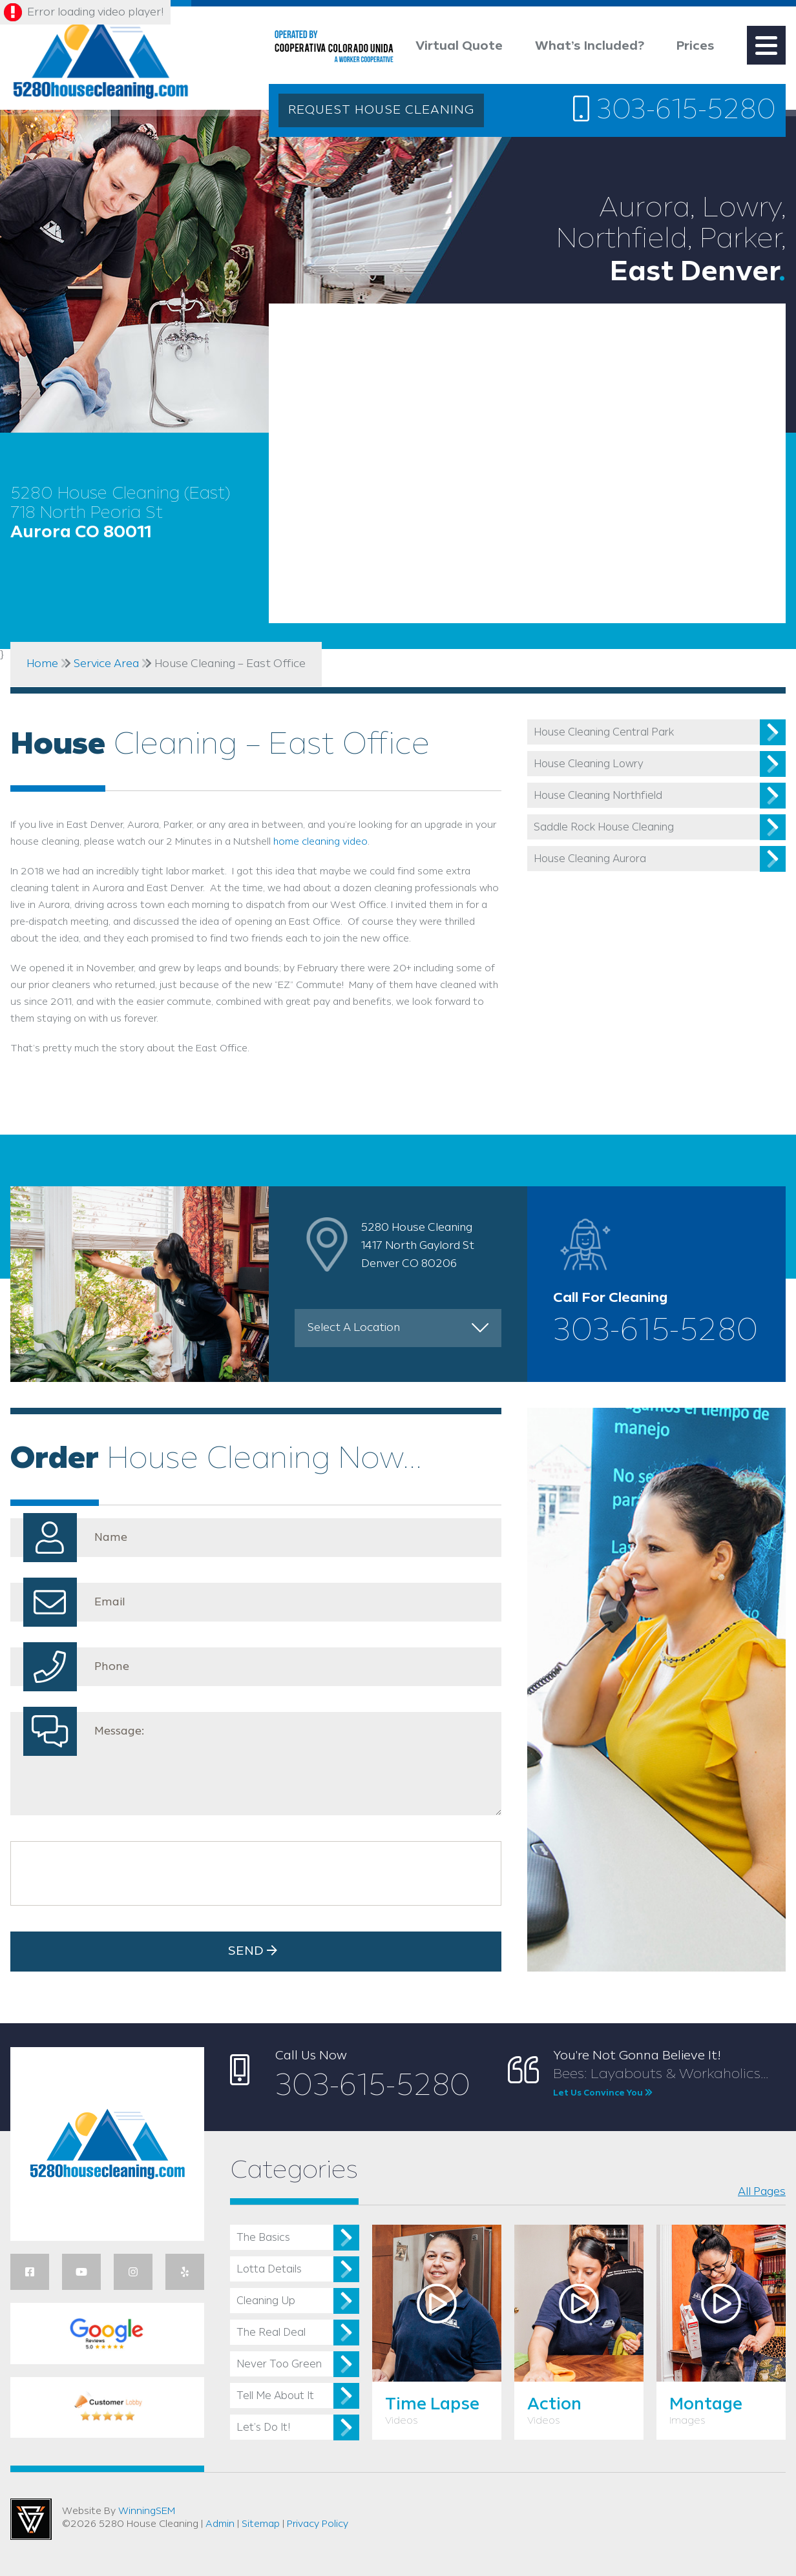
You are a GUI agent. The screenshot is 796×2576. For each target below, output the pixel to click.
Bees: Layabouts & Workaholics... (669, 2083)
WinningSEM (146, 2511)
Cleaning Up (265, 2301)
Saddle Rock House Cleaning (604, 827)
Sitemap (261, 2524)
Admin (220, 2524)
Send (256, 1950)
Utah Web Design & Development (31, 2519)
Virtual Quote (459, 46)
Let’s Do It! (263, 2428)
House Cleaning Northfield (598, 796)
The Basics (263, 2238)
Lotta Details (269, 2269)
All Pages (762, 2192)
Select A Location (354, 1328)
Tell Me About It (275, 2396)
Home (42, 664)
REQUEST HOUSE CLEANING (381, 110)
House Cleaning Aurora (590, 859)
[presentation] (115, 1873)
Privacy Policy (317, 2524)
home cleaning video (320, 842)
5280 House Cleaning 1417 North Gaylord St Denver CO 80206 (417, 1245)
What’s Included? (589, 46)
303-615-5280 (674, 110)
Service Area (106, 664)
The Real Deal (271, 2333)
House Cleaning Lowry (589, 764)
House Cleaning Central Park (604, 732)
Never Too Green (279, 2364)
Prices (695, 46)
